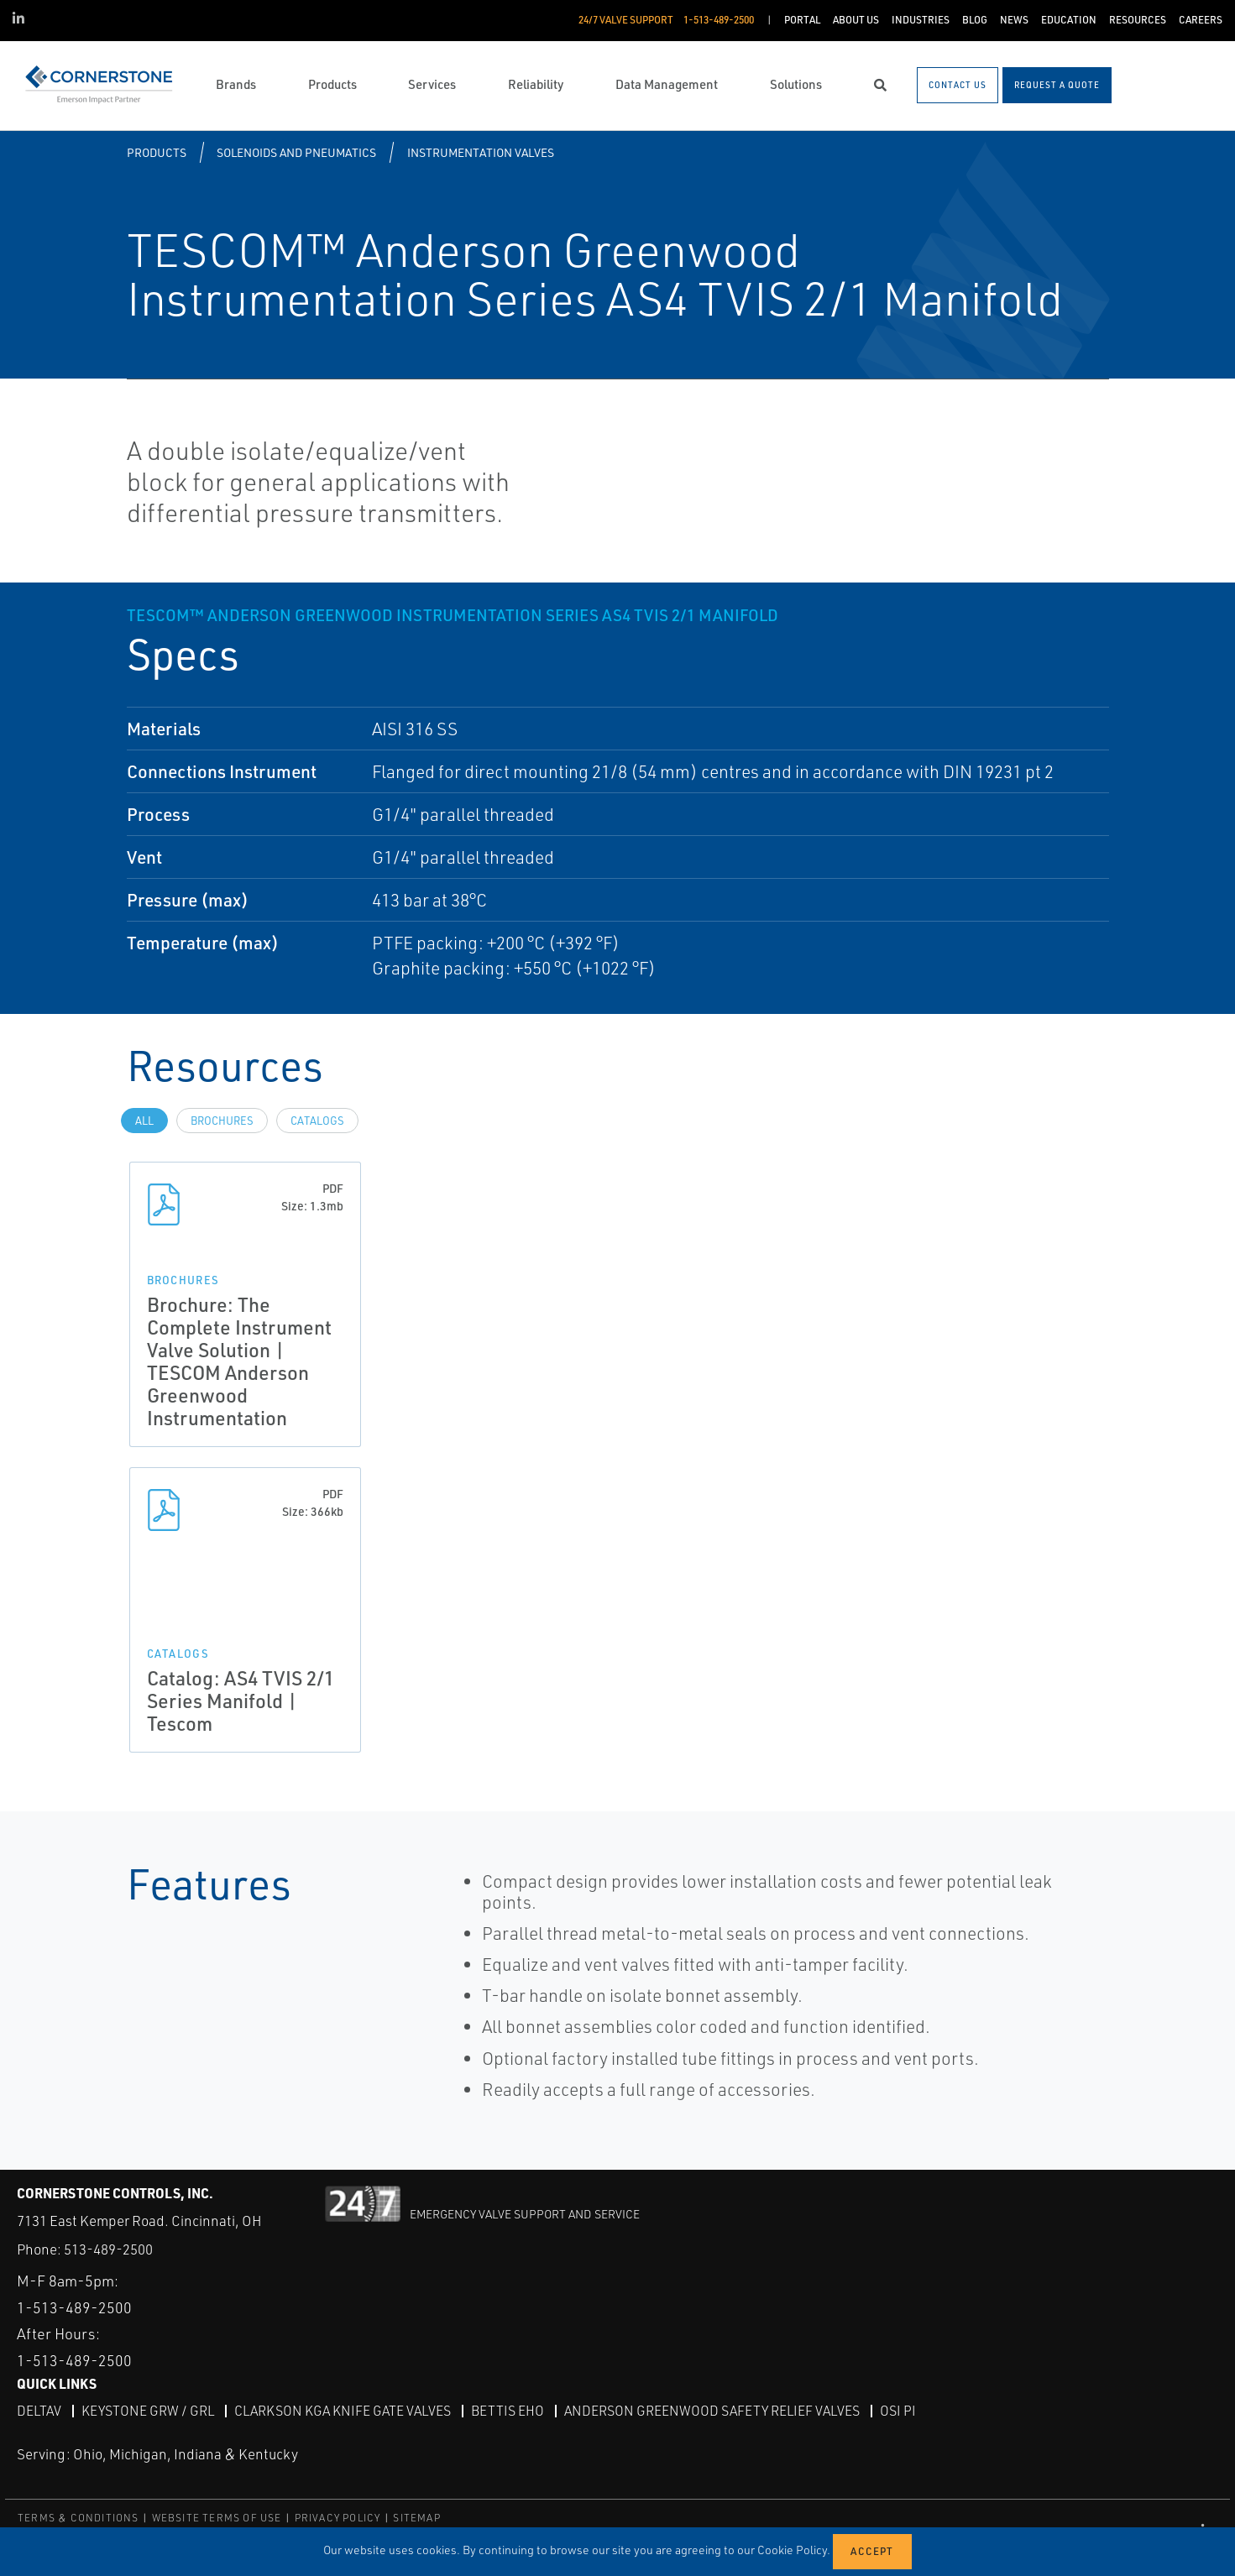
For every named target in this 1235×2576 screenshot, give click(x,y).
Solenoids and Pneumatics (296, 152)
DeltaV (39, 2409)
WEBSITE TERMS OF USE (217, 2517)
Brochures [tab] (222, 1120)
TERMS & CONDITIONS (78, 2517)
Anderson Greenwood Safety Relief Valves (712, 2409)
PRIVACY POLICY (338, 2517)
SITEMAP (416, 2517)
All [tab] (144, 1120)
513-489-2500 (108, 2249)
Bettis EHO (507, 2409)
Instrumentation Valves (480, 152)
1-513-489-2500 (74, 2306)
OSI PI (898, 2409)
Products (156, 152)
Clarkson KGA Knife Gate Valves (342, 2409)
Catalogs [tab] (317, 1120)
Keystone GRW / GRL (147, 2409)
